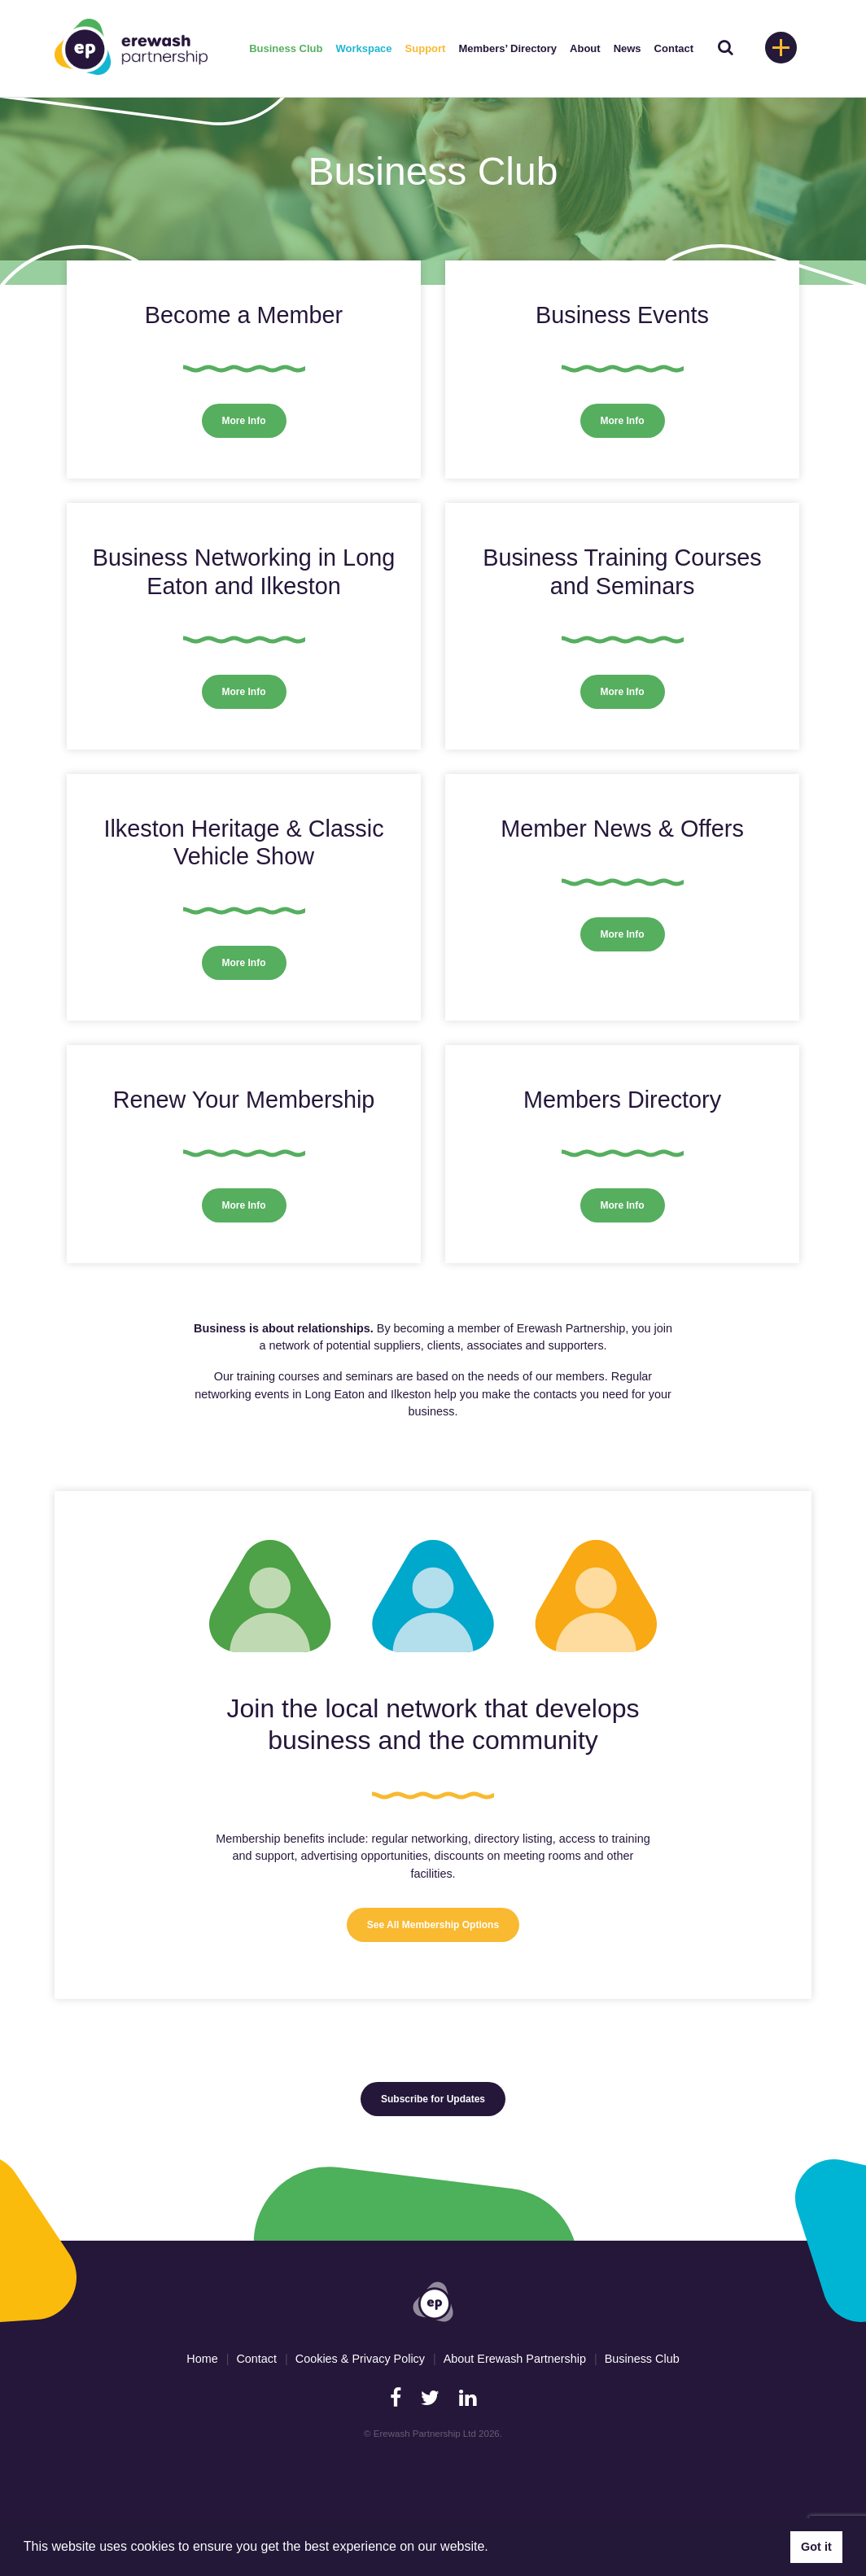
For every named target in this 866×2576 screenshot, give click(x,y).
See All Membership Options (433, 1925)
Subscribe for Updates (433, 2099)
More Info (244, 420)
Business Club (285, 48)
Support (425, 48)
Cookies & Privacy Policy (360, 2358)
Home (201, 2358)
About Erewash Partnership (515, 2358)
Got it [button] (816, 2546)
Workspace (363, 48)
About (585, 48)
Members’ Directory (507, 48)
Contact (673, 48)
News (627, 48)
